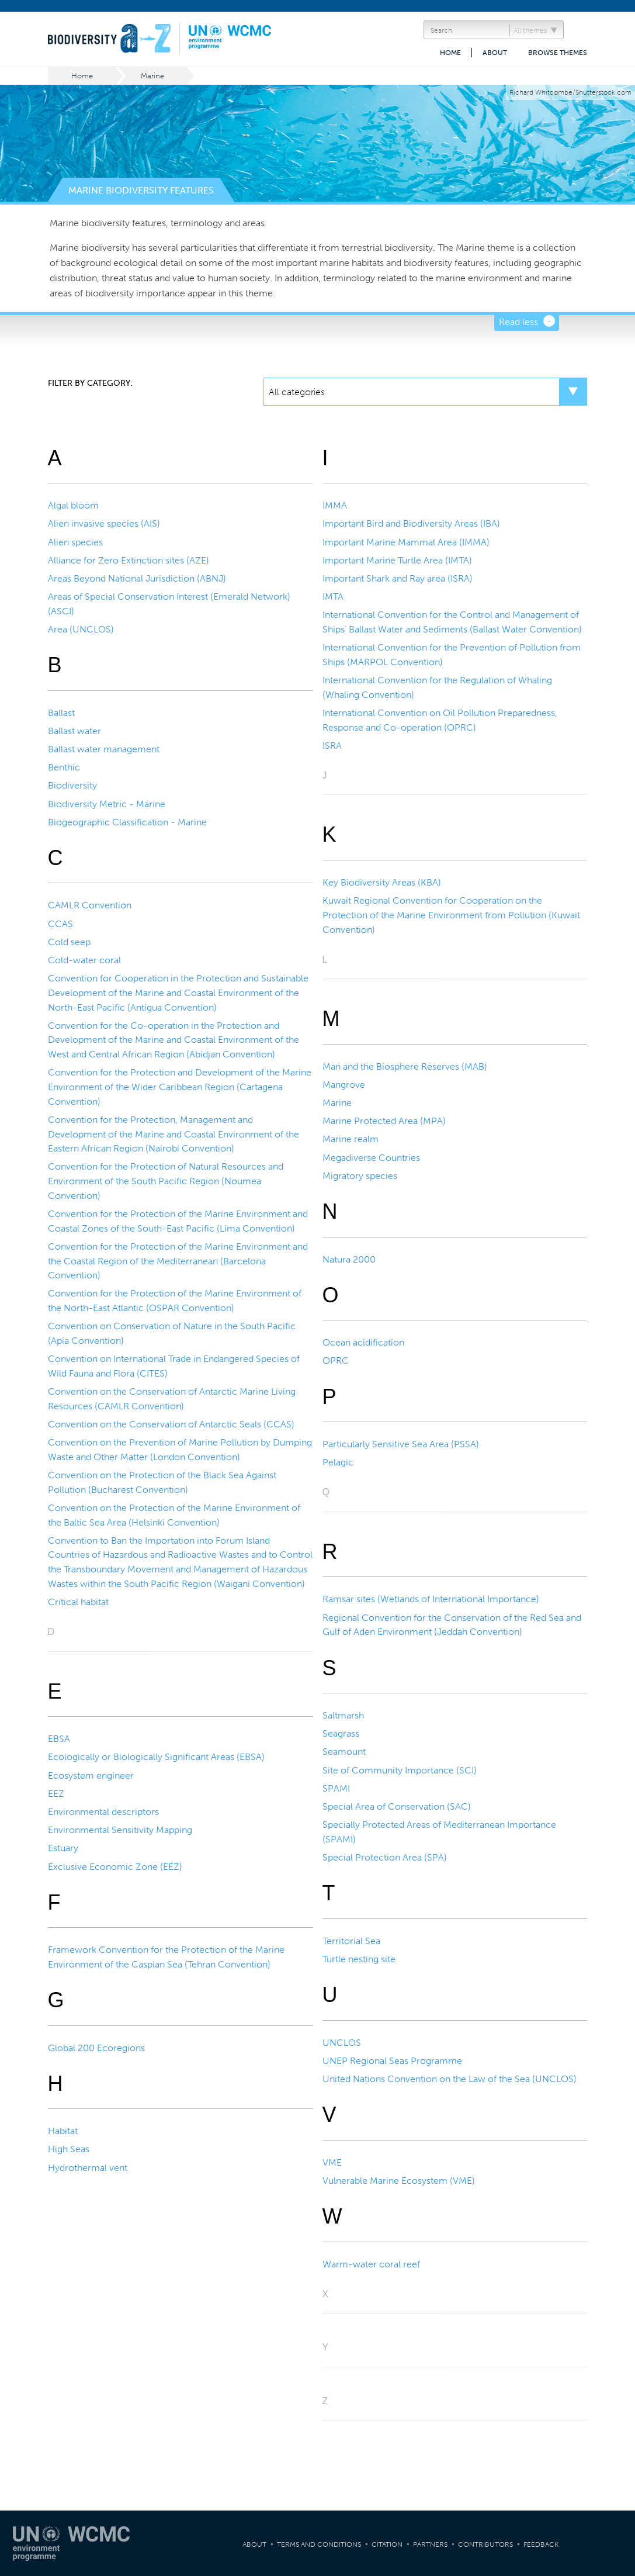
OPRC (335, 1360)
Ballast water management (103, 749)
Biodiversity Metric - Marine (106, 804)
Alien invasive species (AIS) (104, 523)
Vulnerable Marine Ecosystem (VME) (398, 2180)
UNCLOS (341, 2042)
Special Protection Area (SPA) (384, 1857)
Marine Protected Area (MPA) (384, 1120)
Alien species (75, 542)
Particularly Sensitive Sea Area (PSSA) (400, 1444)
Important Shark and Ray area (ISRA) (397, 578)
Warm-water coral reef (371, 2264)
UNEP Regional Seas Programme (392, 2060)
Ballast (61, 712)
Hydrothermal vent (87, 2167)
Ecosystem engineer (91, 1775)
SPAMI (336, 1788)
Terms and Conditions (319, 2544)
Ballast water (74, 731)
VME (332, 2162)
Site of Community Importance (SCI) (399, 1770)
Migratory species (359, 1175)
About (495, 53)
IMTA (332, 596)
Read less (518, 321)
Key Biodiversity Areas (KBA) (381, 882)
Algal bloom (73, 505)
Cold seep (69, 942)
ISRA (332, 745)
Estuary (63, 1848)
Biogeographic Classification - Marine (127, 822)
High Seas (68, 2149)
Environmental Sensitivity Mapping (120, 1829)
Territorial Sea (351, 1940)
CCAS (60, 923)
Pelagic (337, 1462)
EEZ (56, 1793)
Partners (430, 2544)
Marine (152, 75)
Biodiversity (72, 785)
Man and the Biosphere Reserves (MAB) (404, 1066)
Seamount (344, 1751)
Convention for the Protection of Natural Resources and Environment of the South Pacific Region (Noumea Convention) (165, 1181)
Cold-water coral (84, 960)
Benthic (64, 767)
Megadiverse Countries (371, 1157)
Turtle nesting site (358, 1959)
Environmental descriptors (103, 1811)
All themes (530, 30)
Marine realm (350, 1138)
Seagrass (340, 1733)
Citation (387, 2544)
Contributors (485, 2544)
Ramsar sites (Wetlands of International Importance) (430, 1599)
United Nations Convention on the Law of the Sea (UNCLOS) (449, 2078)
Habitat (63, 2130)
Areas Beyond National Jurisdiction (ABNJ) (137, 578)
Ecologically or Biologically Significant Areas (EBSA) (156, 1756)
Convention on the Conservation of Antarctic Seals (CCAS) (171, 1424)
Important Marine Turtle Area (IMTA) (397, 560)
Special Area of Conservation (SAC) (396, 1806)
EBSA (59, 1738)
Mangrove (343, 1084)
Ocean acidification (363, 1342)
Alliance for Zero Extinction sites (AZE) (128, 560)
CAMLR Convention (89, 905)
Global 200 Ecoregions (96, 2047)
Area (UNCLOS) (81, 629)
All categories (297, 391)
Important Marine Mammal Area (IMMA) (406, 542)
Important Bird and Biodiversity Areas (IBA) (411, 523)
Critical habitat (78, 1601)
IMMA (334, 505)
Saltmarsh (343, 1715)
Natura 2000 (349, 1259)
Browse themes (557, 53)
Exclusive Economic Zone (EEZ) (115, 1866)
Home (450, 53)
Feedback (540, 2544)
